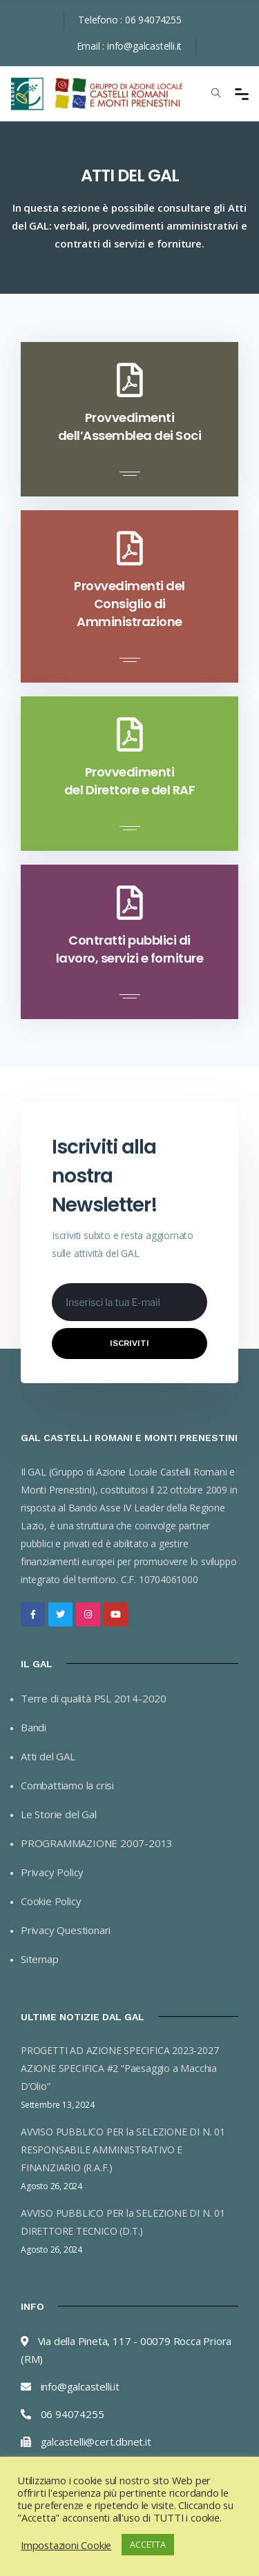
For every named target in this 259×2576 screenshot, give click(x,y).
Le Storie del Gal (59, 1814)
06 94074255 (153, 19)
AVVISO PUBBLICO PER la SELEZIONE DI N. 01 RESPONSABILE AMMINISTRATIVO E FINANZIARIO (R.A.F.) (123, 2149)
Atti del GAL (48, 1756)
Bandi (33, 1727)
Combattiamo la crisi (67, 1785)
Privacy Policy (52, 1872)
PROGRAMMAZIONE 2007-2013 (97, 1843)
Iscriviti (129, 1343)
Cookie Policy (51, 1901)
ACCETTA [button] (148, 2544)
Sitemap (40, 1959)
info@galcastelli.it (144, 45)
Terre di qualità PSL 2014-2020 (93, 1698)
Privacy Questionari (66, 1930)
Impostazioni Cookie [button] (66, 2545)
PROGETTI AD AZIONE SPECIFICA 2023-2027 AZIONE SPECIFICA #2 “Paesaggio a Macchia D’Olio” (119, 2068)
